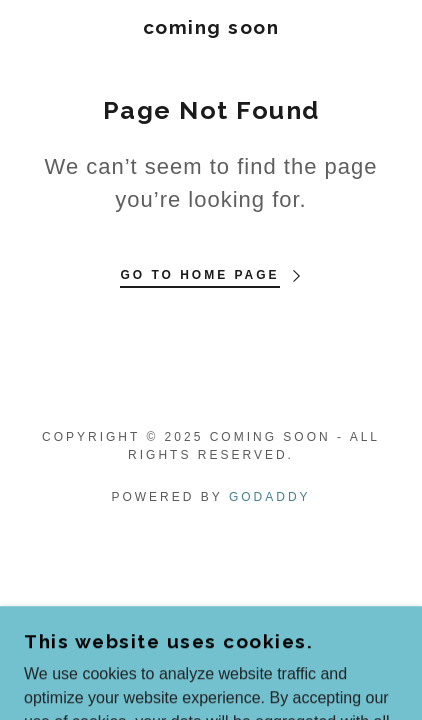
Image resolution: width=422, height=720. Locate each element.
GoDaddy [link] (270, 497)
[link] (211, 27)
